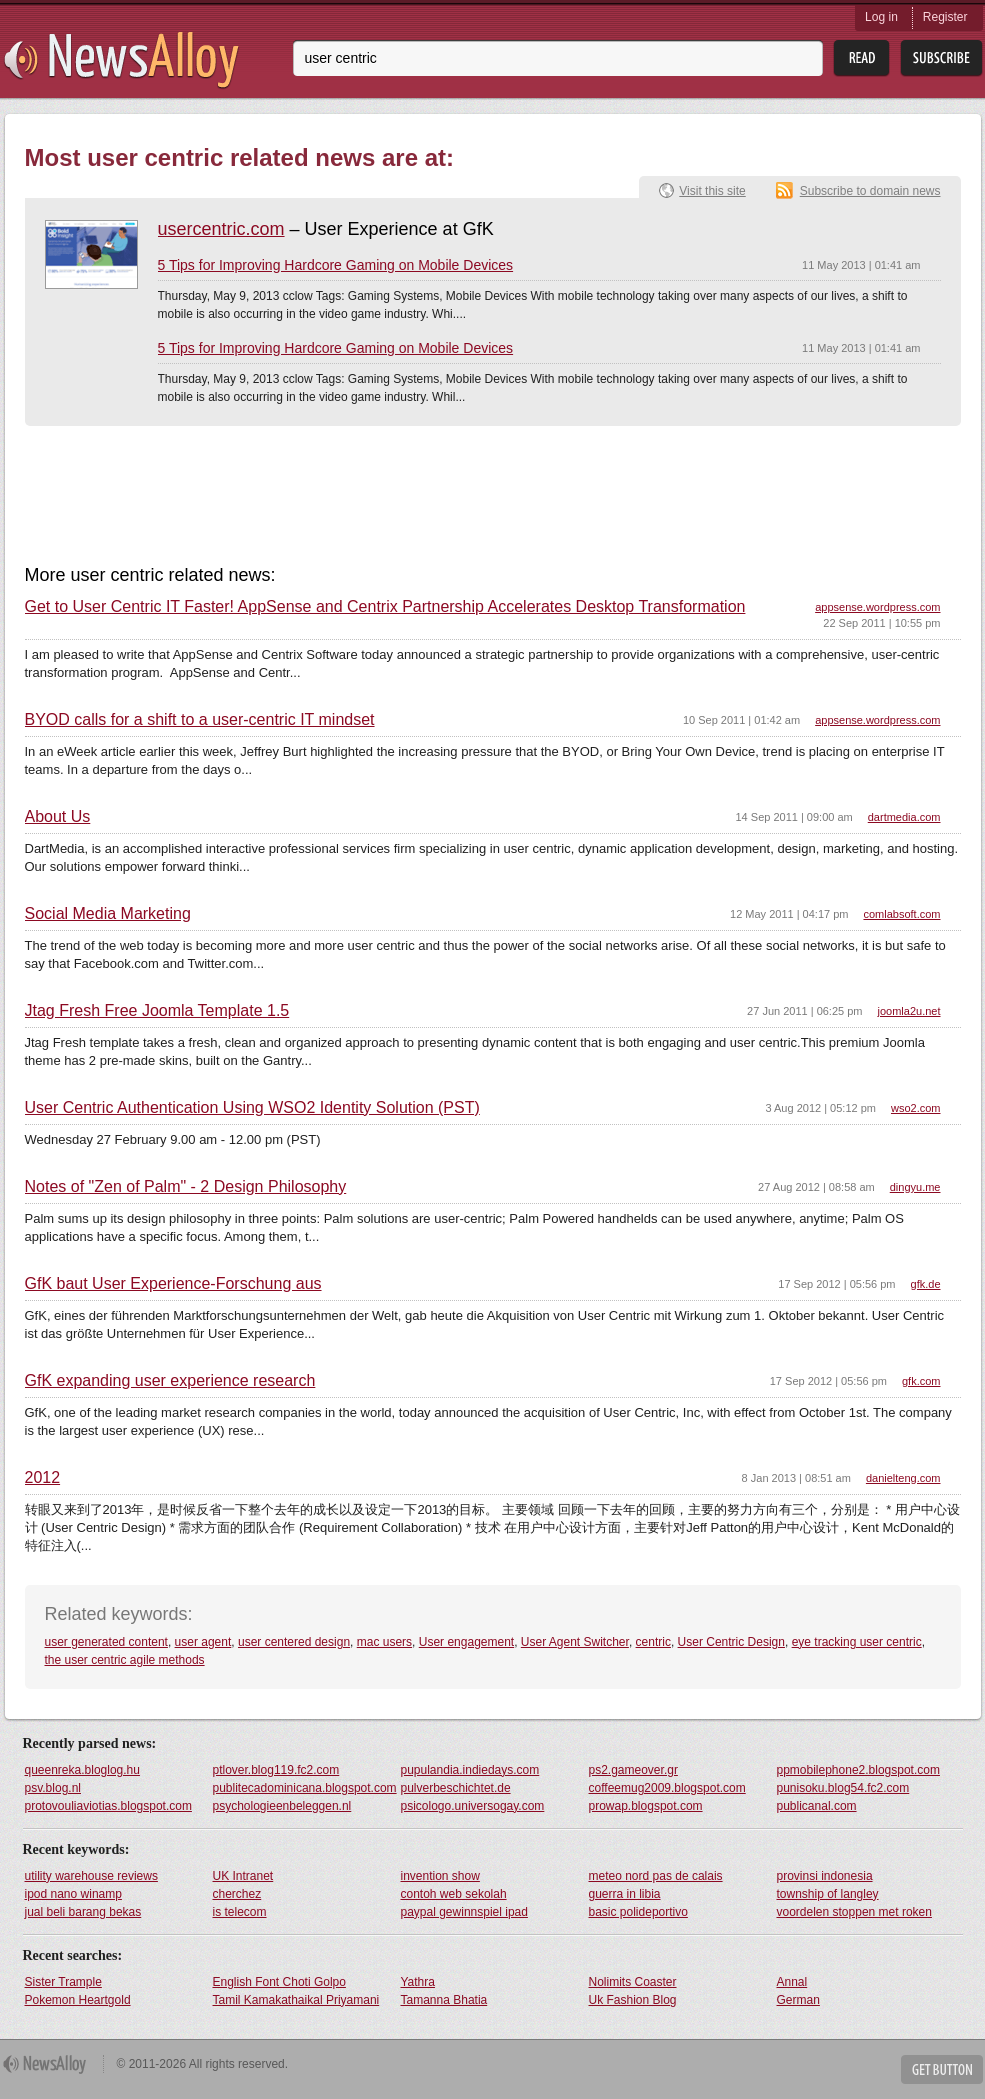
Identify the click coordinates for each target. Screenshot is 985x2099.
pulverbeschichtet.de (456, 1788)
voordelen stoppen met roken (854, 1912)
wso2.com (916, 1108)
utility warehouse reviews (91, 1876)
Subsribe (941, 58)
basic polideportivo (638, 1912)
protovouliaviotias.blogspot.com (108, 1806)
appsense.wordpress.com (877, 607)
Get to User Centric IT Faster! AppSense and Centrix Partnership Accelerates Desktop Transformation (385, 607)
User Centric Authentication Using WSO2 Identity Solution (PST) (252, 1108)
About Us (58, 817)
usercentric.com (221, 229)
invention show (440, 1876)
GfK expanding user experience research (170, 1381)
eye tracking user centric (857, 1642)
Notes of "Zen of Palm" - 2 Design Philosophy (186, 1187)
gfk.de (926, 1284)
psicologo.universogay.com (473, 1806)
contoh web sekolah (454, 1894)
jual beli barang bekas (83, 1912)
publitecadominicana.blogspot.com (305, 1788)
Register (945, 17)
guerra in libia (625, 1894)
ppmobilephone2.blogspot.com (858, 1770)
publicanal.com (817, 1806)
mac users (384, 1642)
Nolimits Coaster (633, 1982)
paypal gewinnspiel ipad (464, 1912)
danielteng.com (903, 1478)
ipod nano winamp (73, 1894)
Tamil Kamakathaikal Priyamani (296, 2000)
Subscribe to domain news (870, 191)
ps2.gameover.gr (633, 1770)
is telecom (240, 1912)
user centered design (294, 1642)
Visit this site (712, 191)
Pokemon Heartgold (78, 2000)
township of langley (828, 1894)
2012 (43, 1478)
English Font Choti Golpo (279, 1982)
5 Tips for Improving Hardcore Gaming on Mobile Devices (336, 265)
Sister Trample (63, 1982)
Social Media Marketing (108, 914)
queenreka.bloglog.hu (82, 1770)
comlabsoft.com (901, 914)
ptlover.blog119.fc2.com (276, 1770)
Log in (881, 17)
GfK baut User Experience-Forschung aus (173, 1284)
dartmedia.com (904, 817)
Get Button (942, 2069)
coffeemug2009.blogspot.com (667, 1788)
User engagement (466, 1642)
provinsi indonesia (825, 1876)
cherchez (237, 1894)
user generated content (106, 1642)
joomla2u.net (909, 1011)
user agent (203, 1642)
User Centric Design (731, 1642)
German (798, 2000)
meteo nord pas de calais (656, 1876)
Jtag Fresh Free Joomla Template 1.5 (157, 1011)
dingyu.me (915, 1187)
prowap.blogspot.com (646, 1806)
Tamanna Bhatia (444, 2000)
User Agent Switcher (575, 1642)
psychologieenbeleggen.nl (282, 1806)
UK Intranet (243, 1876)
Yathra (418, 1982)
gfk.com (921, 1381)
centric (653, 1642)
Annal (792, 1982)
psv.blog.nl (53, 1788)
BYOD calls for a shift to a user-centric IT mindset (200, 720)
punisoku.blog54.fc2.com (843, 1788)
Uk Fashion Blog (633, 2000)
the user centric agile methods (125, 1660)
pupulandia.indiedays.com (470, 1770)
